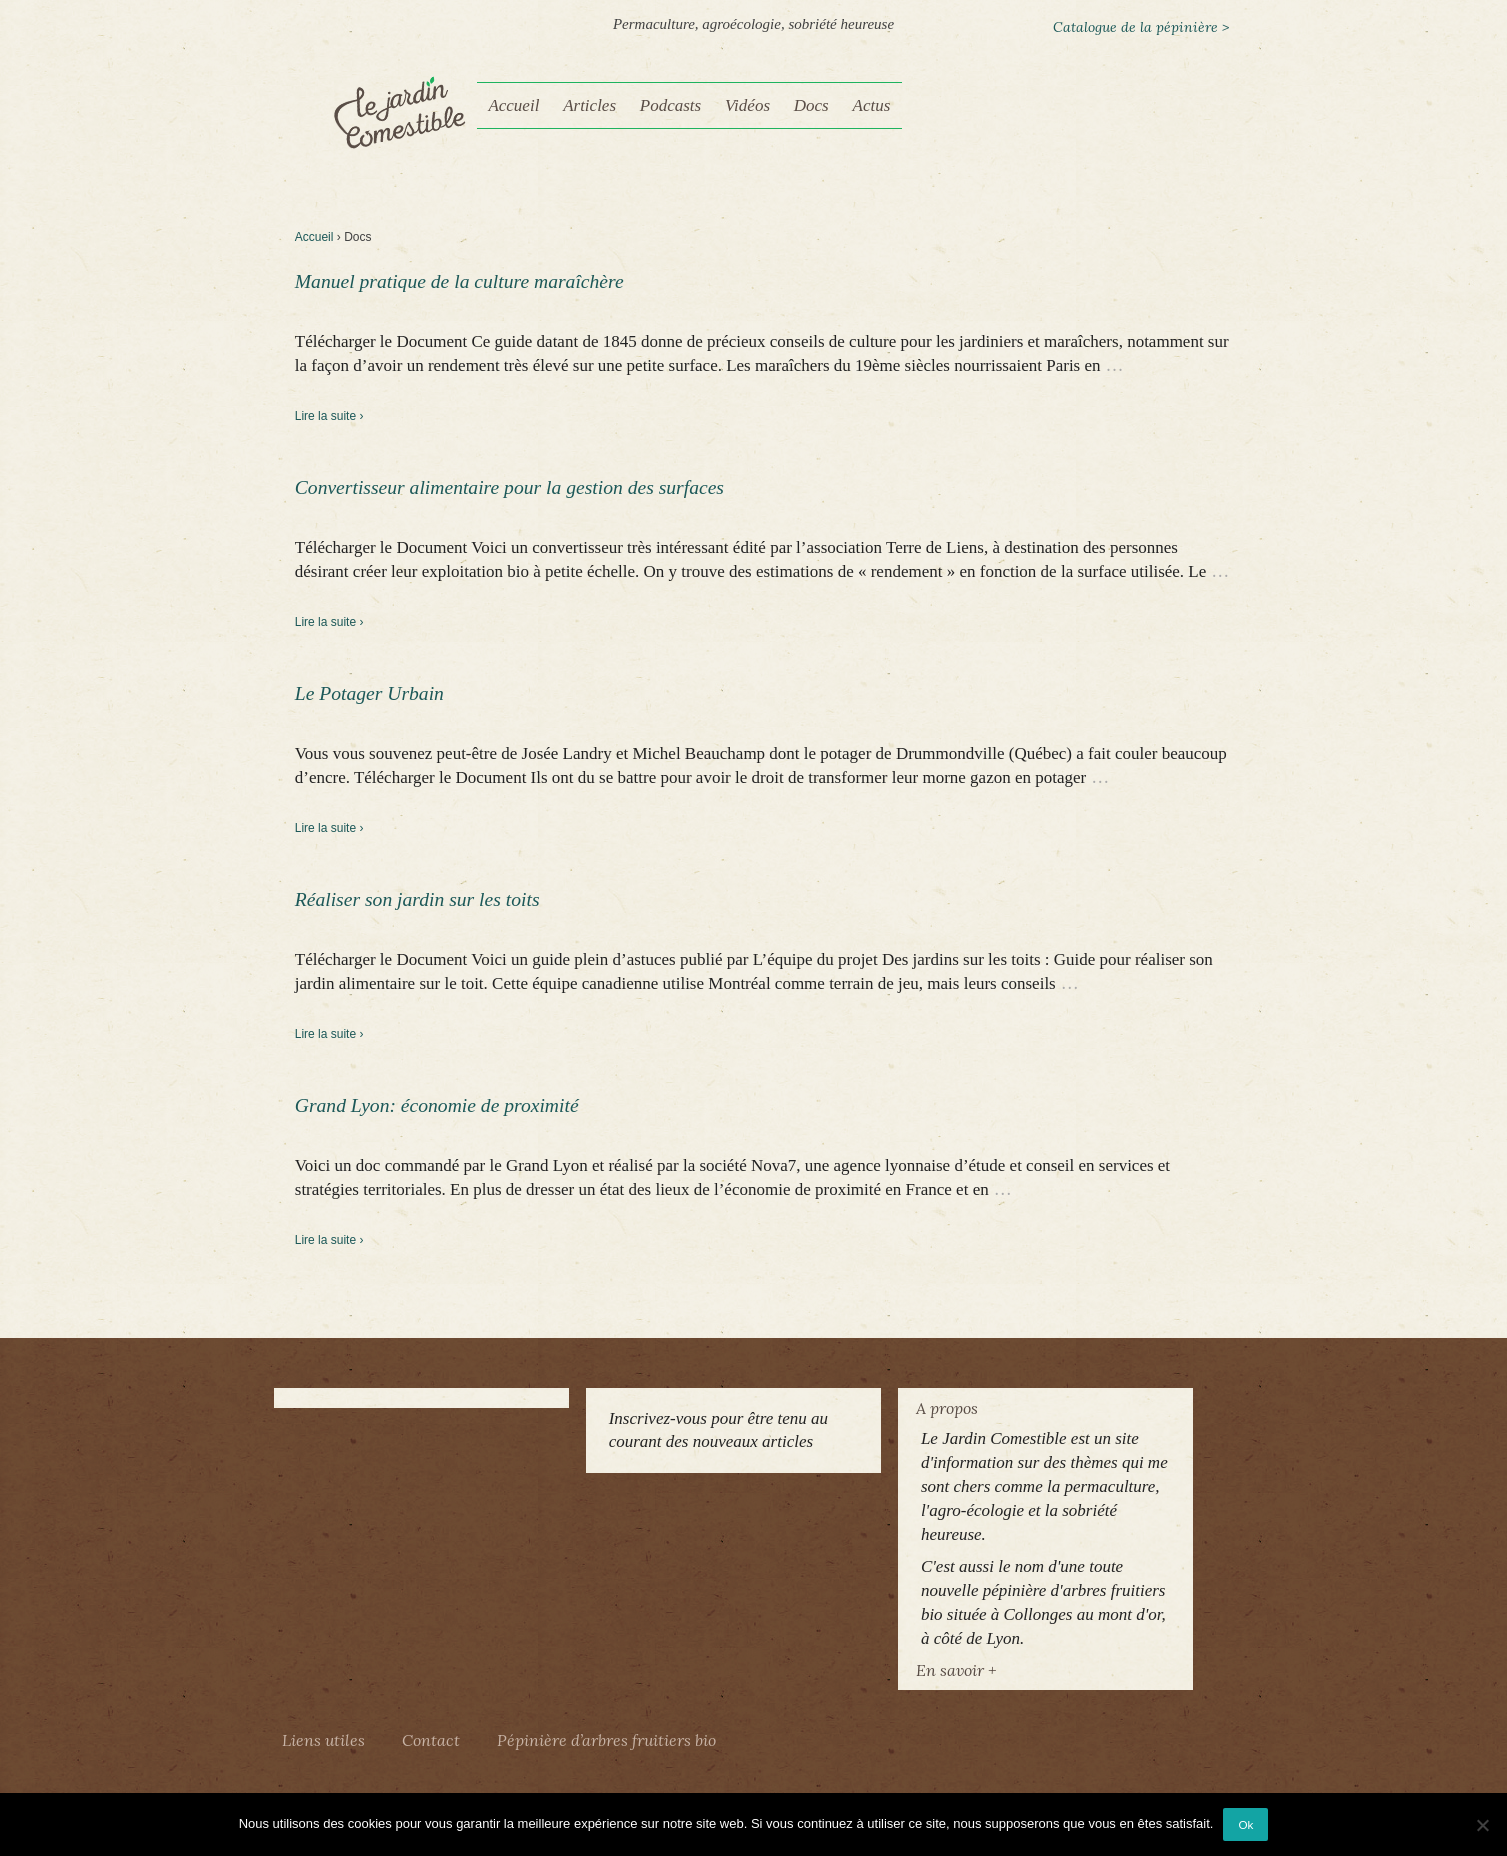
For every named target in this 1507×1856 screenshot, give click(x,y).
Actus (872, 105)
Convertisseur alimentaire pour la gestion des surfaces (509, 487)
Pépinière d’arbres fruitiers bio (606, 1740)
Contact (431, 1740)
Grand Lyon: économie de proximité (437, 1105)
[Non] (1482, 1825)
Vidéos (747, 105)
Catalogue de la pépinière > (1141, 27)
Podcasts (670, 105)
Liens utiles (323, 1740)
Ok (1245, 1824)
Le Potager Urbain (369, 693)
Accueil (513, 105)
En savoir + (956, 1670)
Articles (589, 105)
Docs (811, 105)
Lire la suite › (329, 416)
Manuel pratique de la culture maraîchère (459, 281)
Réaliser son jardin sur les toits (417, 899)
